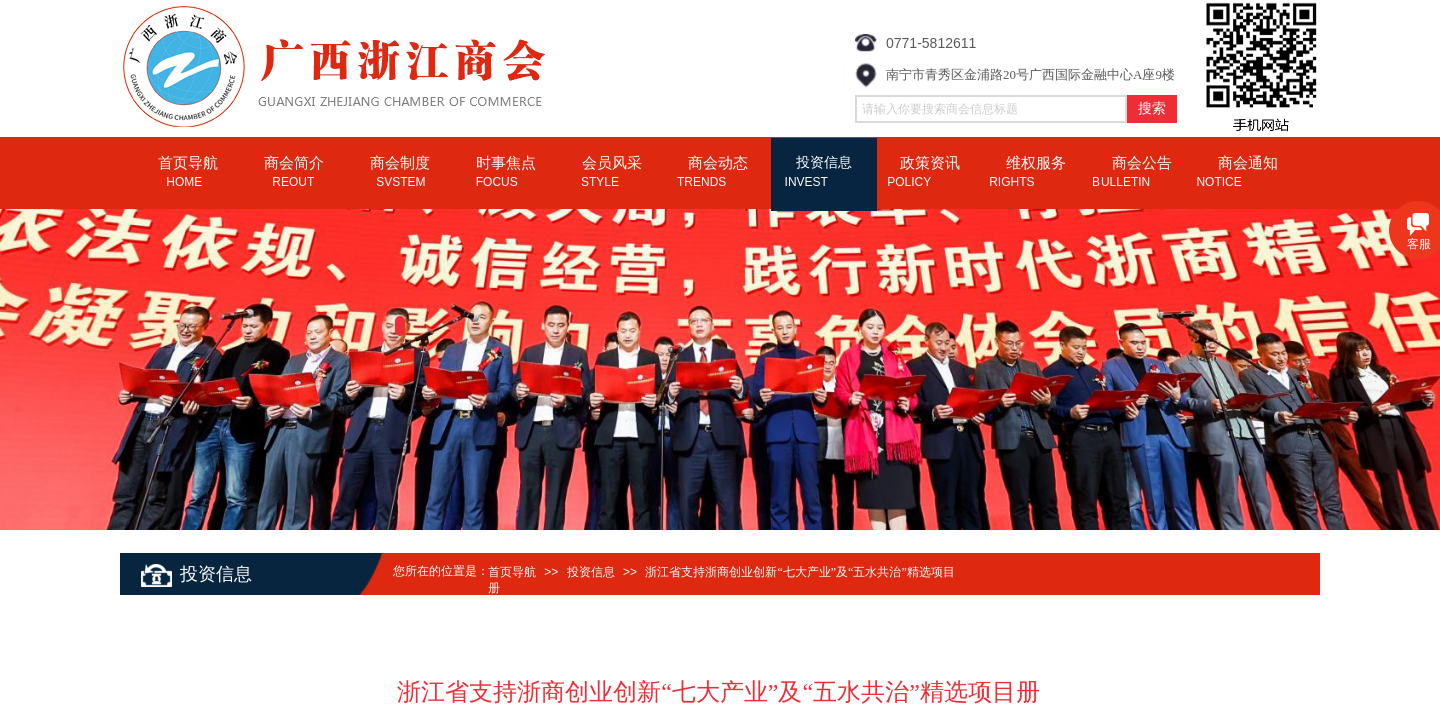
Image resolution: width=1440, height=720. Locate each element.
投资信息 (591, 572)
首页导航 (512, 572)
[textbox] (991, 109)
